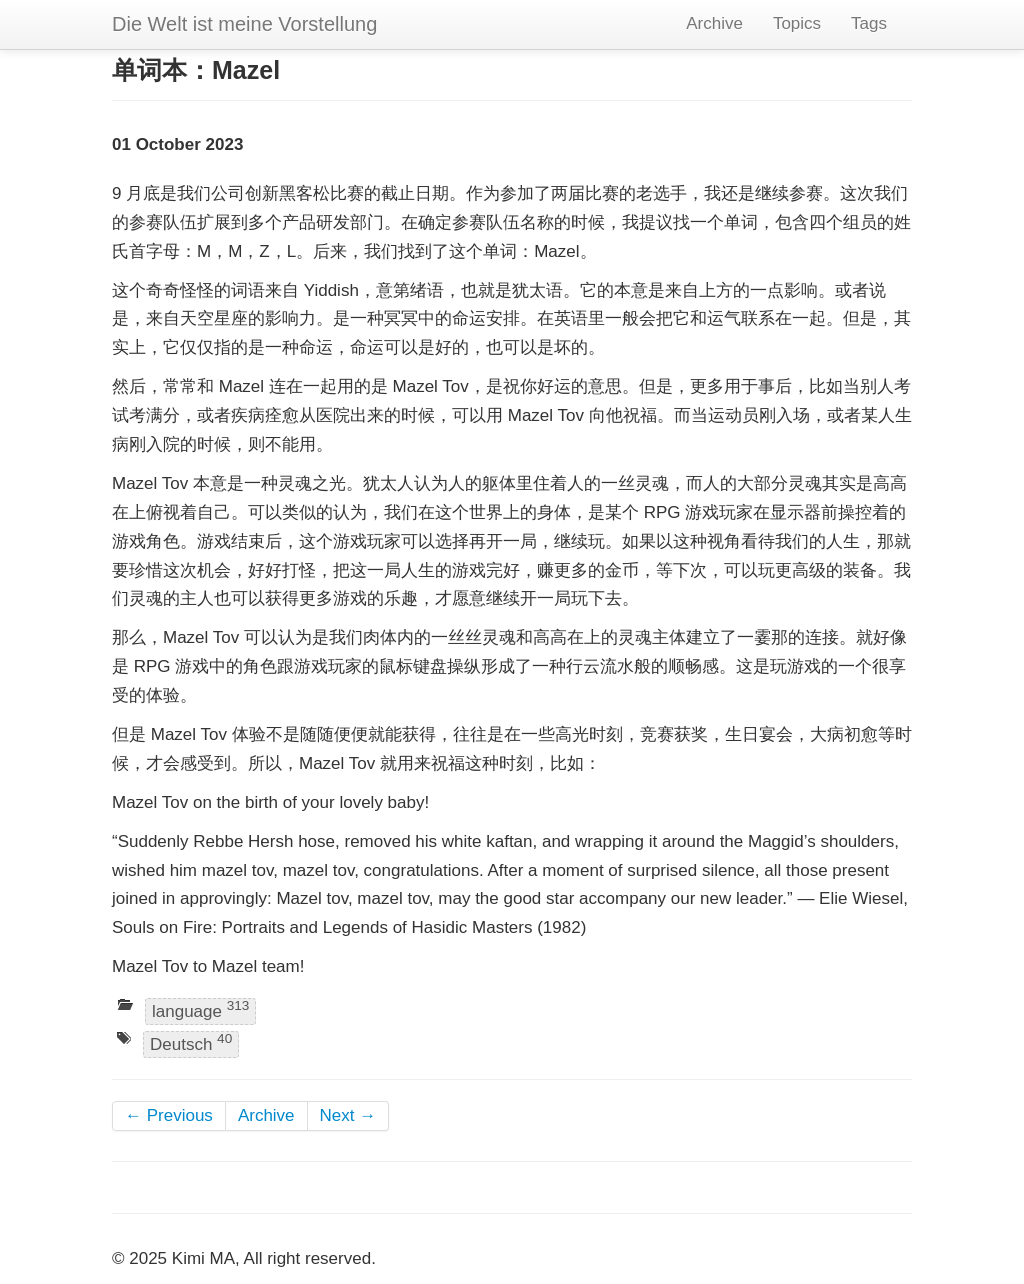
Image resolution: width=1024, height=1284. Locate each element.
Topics (797, 23)
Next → (348, 1115)
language (200, 1009)
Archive (714, 23)
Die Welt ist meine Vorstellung (244, 24)
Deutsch (191, 1043)
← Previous (169, 1115)
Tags (869, 23)
